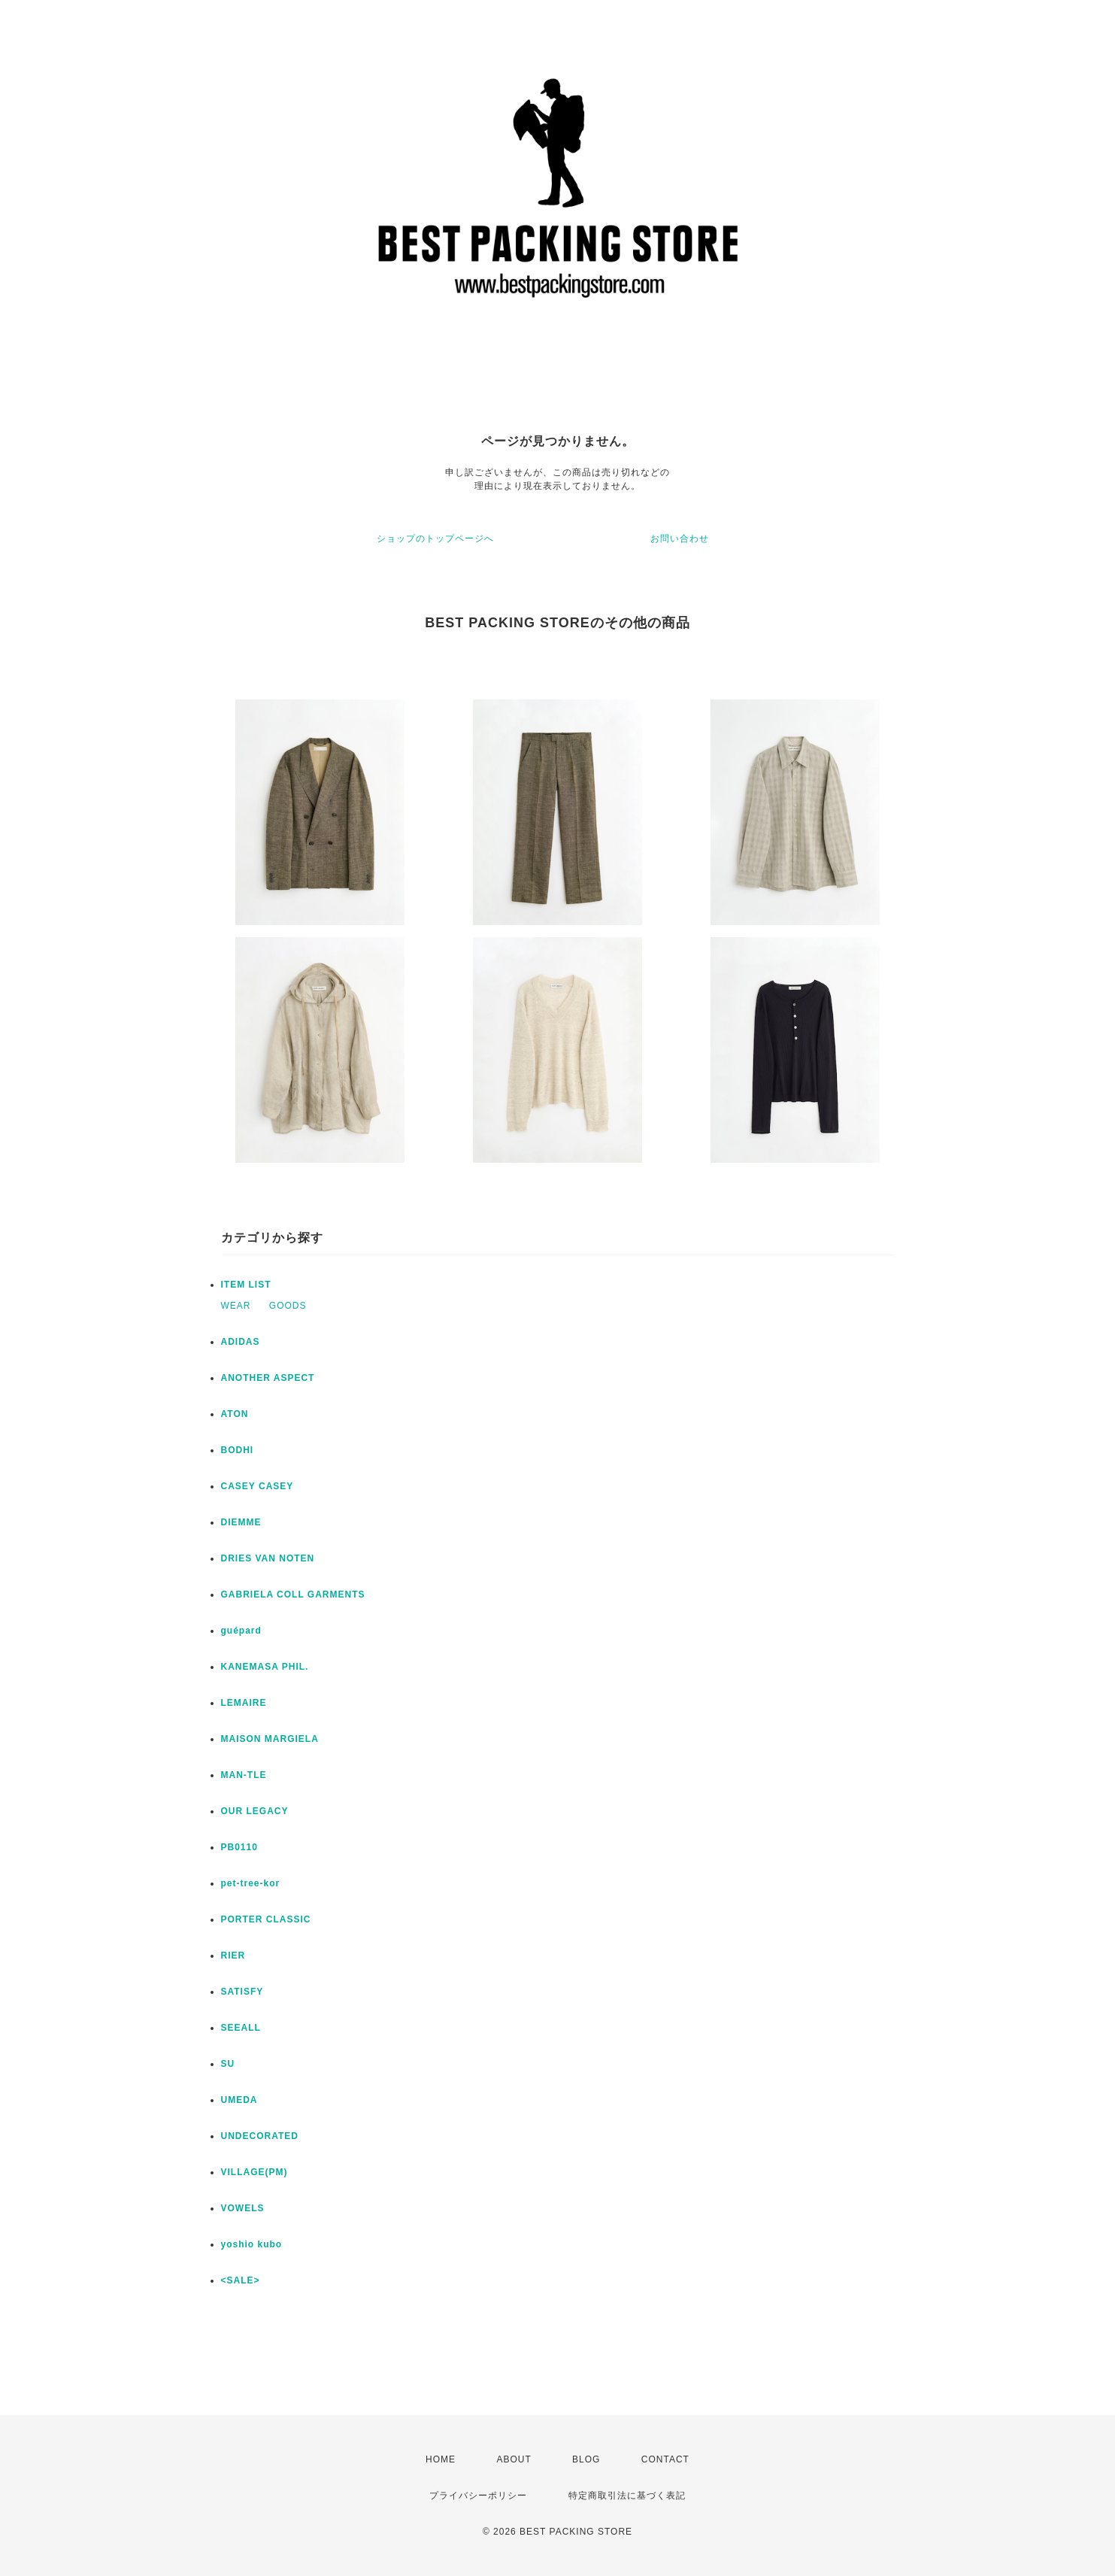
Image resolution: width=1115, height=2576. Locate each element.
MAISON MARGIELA (270, 1739)
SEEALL (241, 2027)
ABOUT (513, 2459)
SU (228, 2064)
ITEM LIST (246, 1284)
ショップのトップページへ (435, 538)
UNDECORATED (259, 2136)
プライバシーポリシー (478, 2495)
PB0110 (239, 1847)
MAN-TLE (244, 1775)
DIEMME (241, 1522)
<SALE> (240, 2280)
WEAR (236, 1305)
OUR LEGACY (255, 1811)
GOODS (288, 1305)
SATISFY (242, 1991)
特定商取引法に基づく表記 (627, 2495)
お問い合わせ (679, 538)
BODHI (237, 1450)
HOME (441, 2459)
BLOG (586, 2459)
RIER (233, 1955)
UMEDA (239, 2100)
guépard (241, 1630)
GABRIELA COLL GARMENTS (293, 1594)
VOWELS (243, 2208)
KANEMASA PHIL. (265, 1666)
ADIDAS (240, 1342)
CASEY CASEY (257, 1486)
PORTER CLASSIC (266, 1919)
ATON (235, 1414)
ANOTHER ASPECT (268, 1378)
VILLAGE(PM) (254, 2172)
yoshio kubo (252, 2244)
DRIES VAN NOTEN (268, 1558)
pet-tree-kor (250, 1883)
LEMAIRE (244, 1703)
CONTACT (665, 2459)
